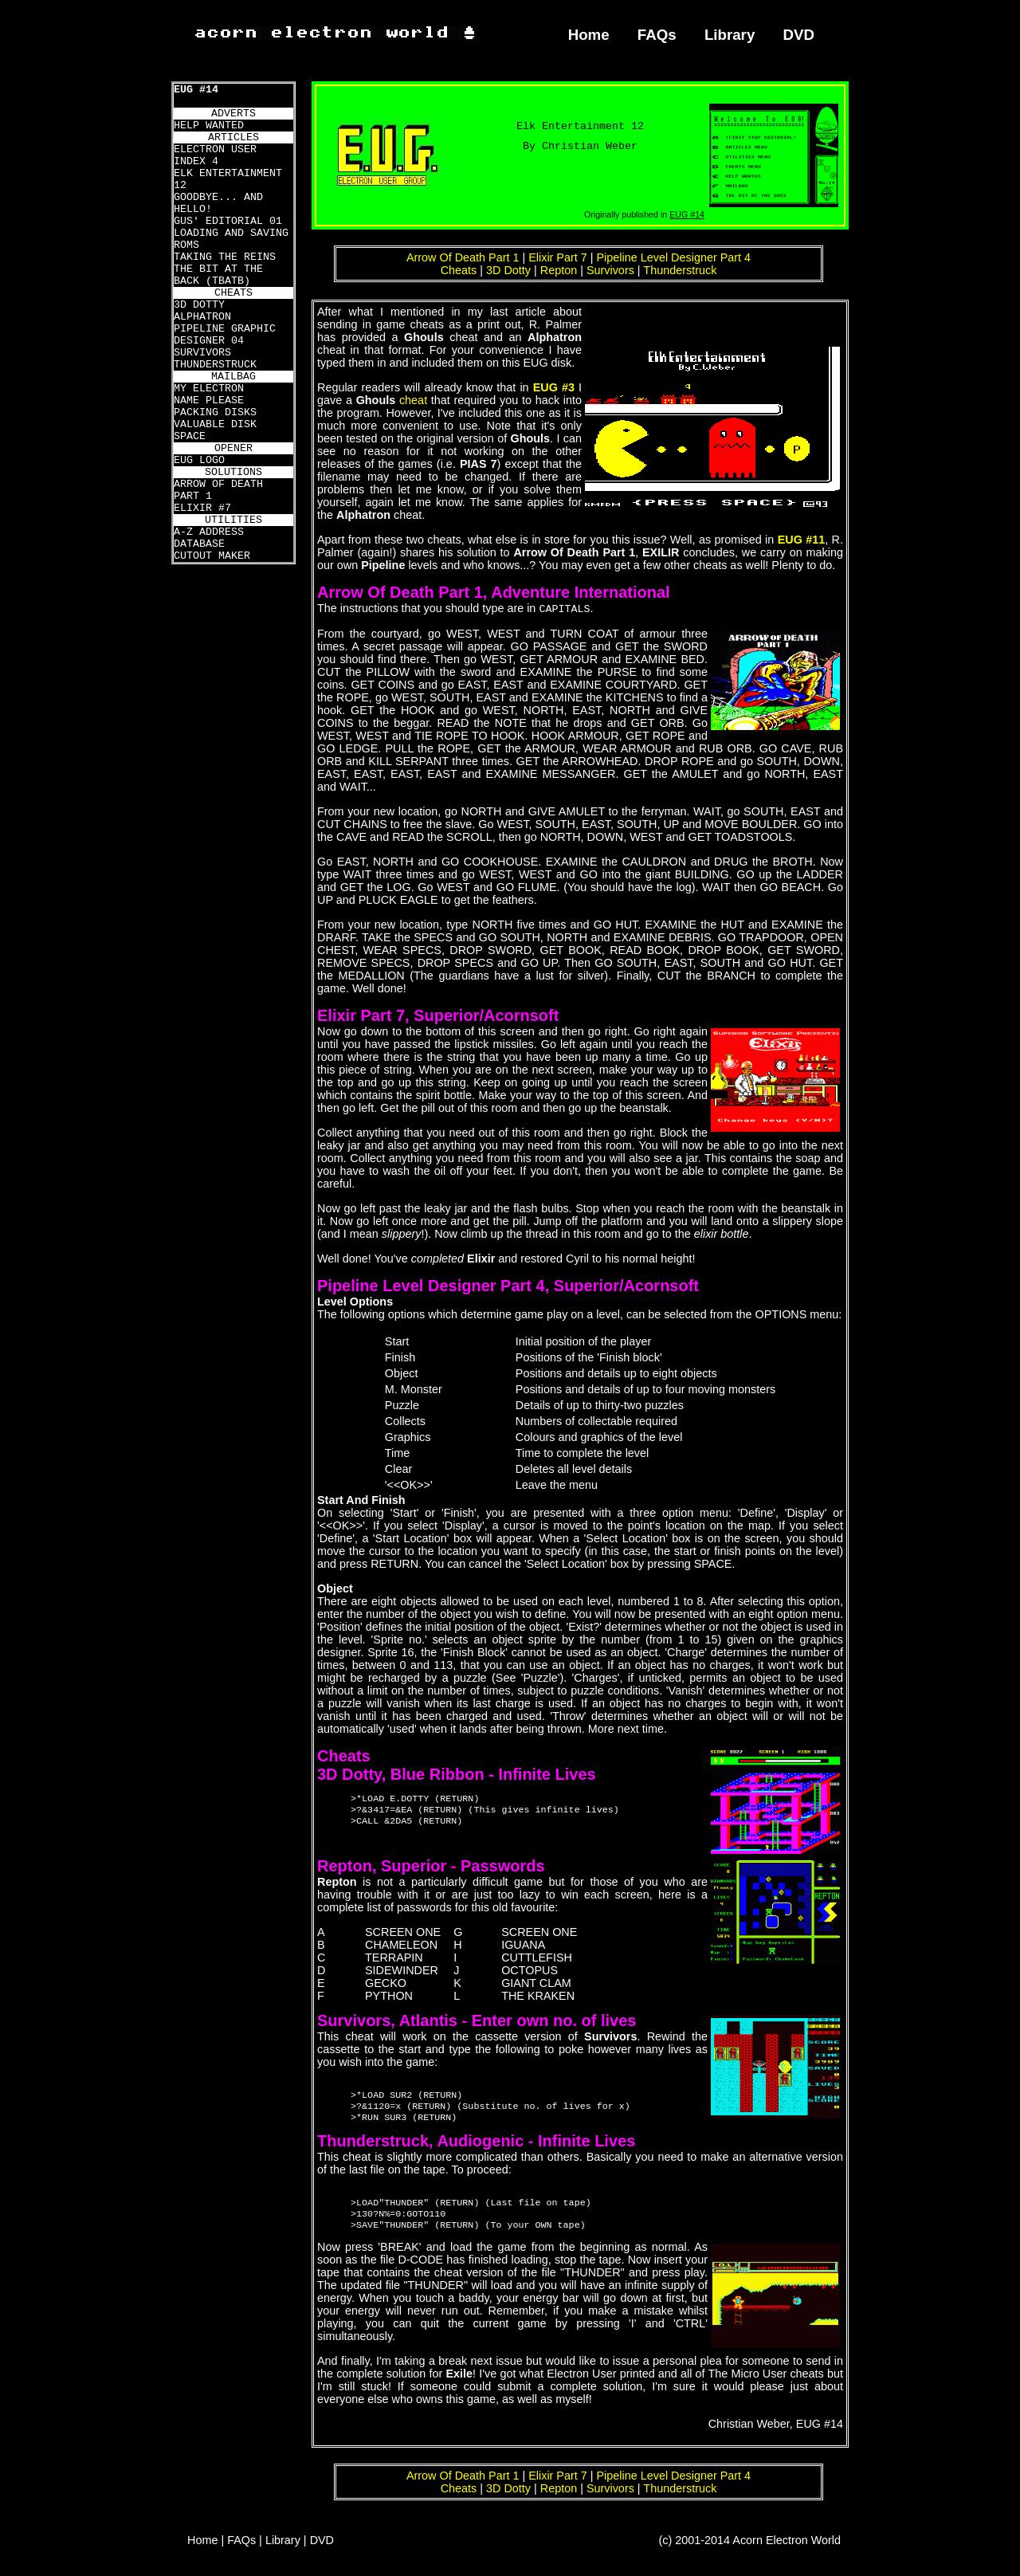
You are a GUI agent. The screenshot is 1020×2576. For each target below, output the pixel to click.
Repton (558, 270)
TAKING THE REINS (225, 257)
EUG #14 (196, 90)
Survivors (610, 270)
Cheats (459, 270)
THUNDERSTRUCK (215, 365)
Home (589, 34)
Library (729, 34)
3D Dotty (508, 270)
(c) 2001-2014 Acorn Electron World (750, 2549)
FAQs (657, 34)
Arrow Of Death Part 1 (463, 257)
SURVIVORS (202, 353)
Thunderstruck (679, 270)
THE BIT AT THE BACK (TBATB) (218, 275)
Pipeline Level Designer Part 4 (674, 257)
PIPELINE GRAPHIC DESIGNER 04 (225, 335)
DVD (799, 34)
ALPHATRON (202, 317)
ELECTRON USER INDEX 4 (215, 155)
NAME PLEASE (209, 400)
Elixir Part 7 (557, 257)
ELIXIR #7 (202, 508)
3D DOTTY (199, 305)
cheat (413, 400)
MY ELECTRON (209, 389)
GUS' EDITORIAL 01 (228, 221)
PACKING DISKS (215, 412)
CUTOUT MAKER (212, 556)
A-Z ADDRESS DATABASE (209, 538)
